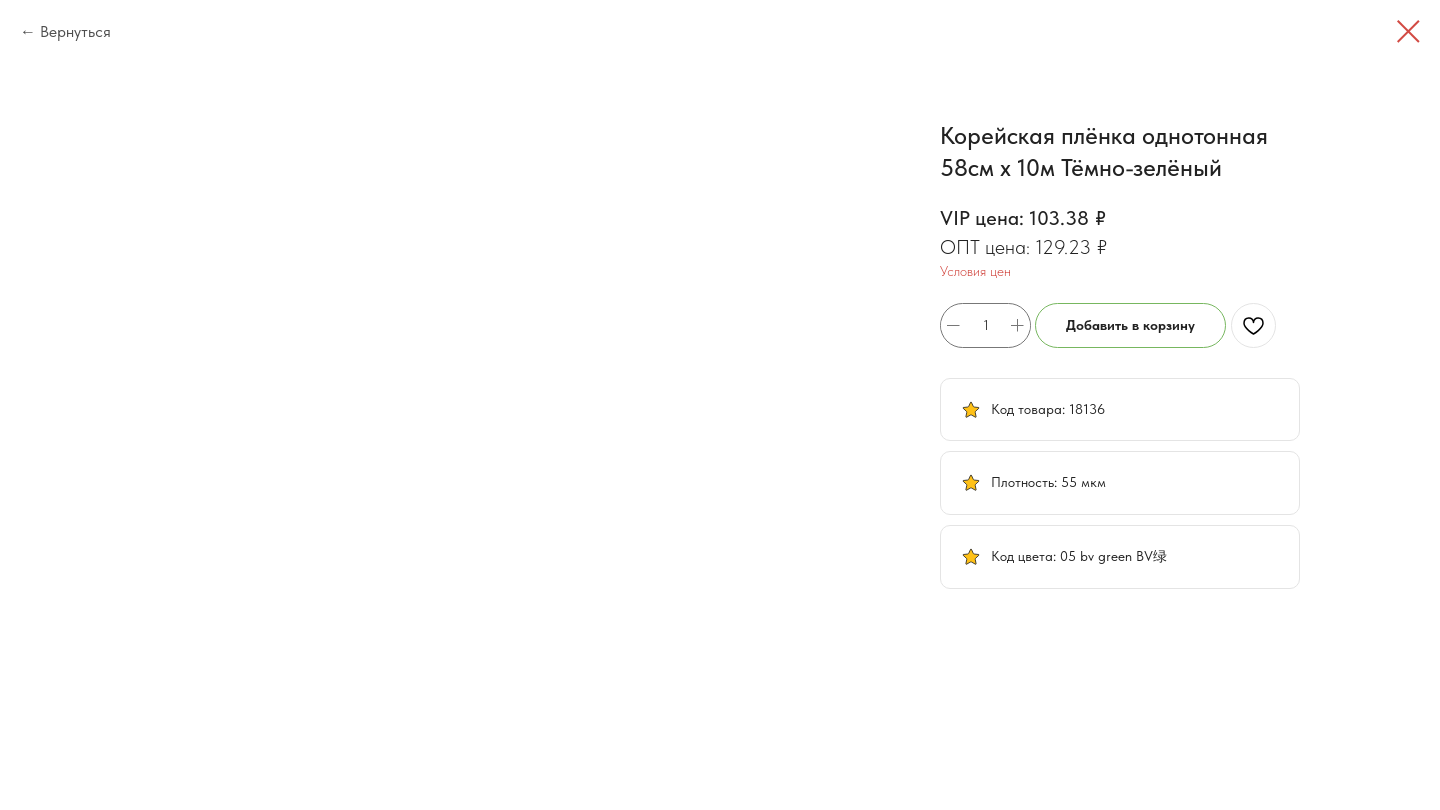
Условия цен (975, 271)
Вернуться (75, 31)
